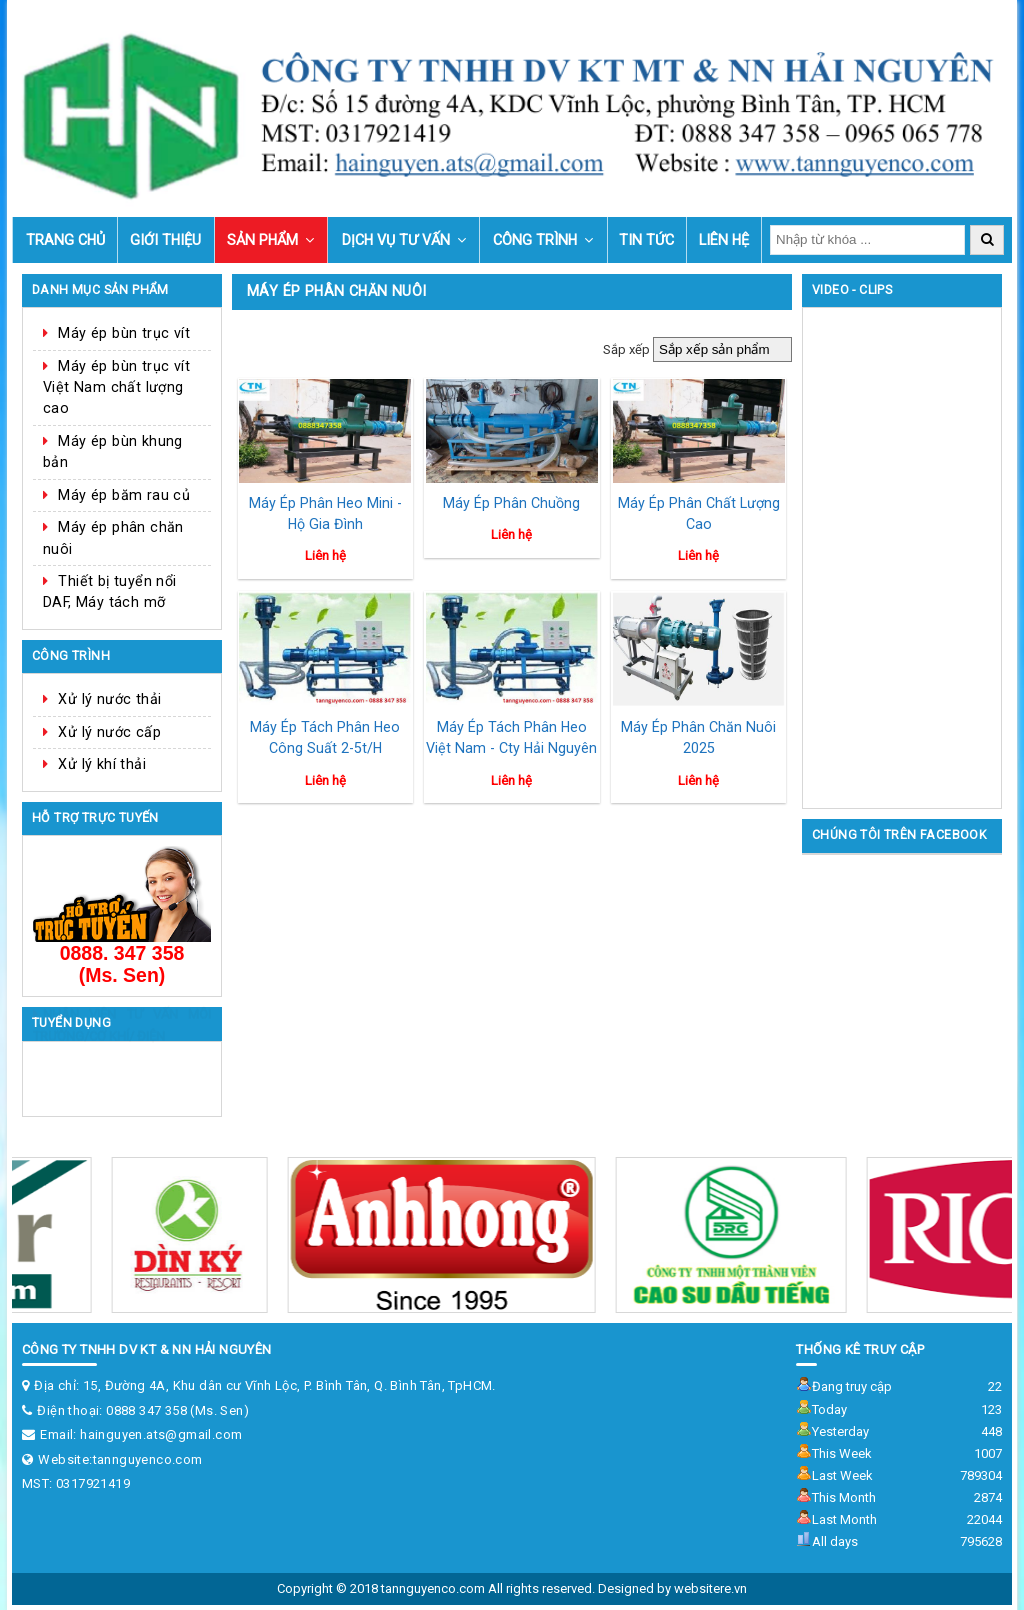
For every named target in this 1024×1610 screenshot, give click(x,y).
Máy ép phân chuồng (511, 503)
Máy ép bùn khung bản (113, 451)
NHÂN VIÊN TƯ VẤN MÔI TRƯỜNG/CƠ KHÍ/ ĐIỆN (122, 1073)
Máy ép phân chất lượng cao (699, 513)
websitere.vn (710, 1588)
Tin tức (646, 240)
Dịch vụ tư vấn (396, 240)
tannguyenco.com (148, 1459)
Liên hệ (724, 240)
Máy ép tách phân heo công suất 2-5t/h (325, 737)
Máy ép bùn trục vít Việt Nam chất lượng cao (116, 387)
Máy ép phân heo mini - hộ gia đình (325, 513)
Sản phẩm (262, 240)
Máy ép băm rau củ (124, 495)
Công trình (535, 240)
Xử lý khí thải (102, 764)
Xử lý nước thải (109, 699)
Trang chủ (65, 240)
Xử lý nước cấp (109, 732)
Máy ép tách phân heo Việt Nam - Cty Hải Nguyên (511, 737)
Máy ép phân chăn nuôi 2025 (698, 737)
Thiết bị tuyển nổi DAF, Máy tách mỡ (110, 591)
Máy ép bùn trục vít (124, 333)
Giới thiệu (165, 240)
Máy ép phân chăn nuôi (113, 537)
